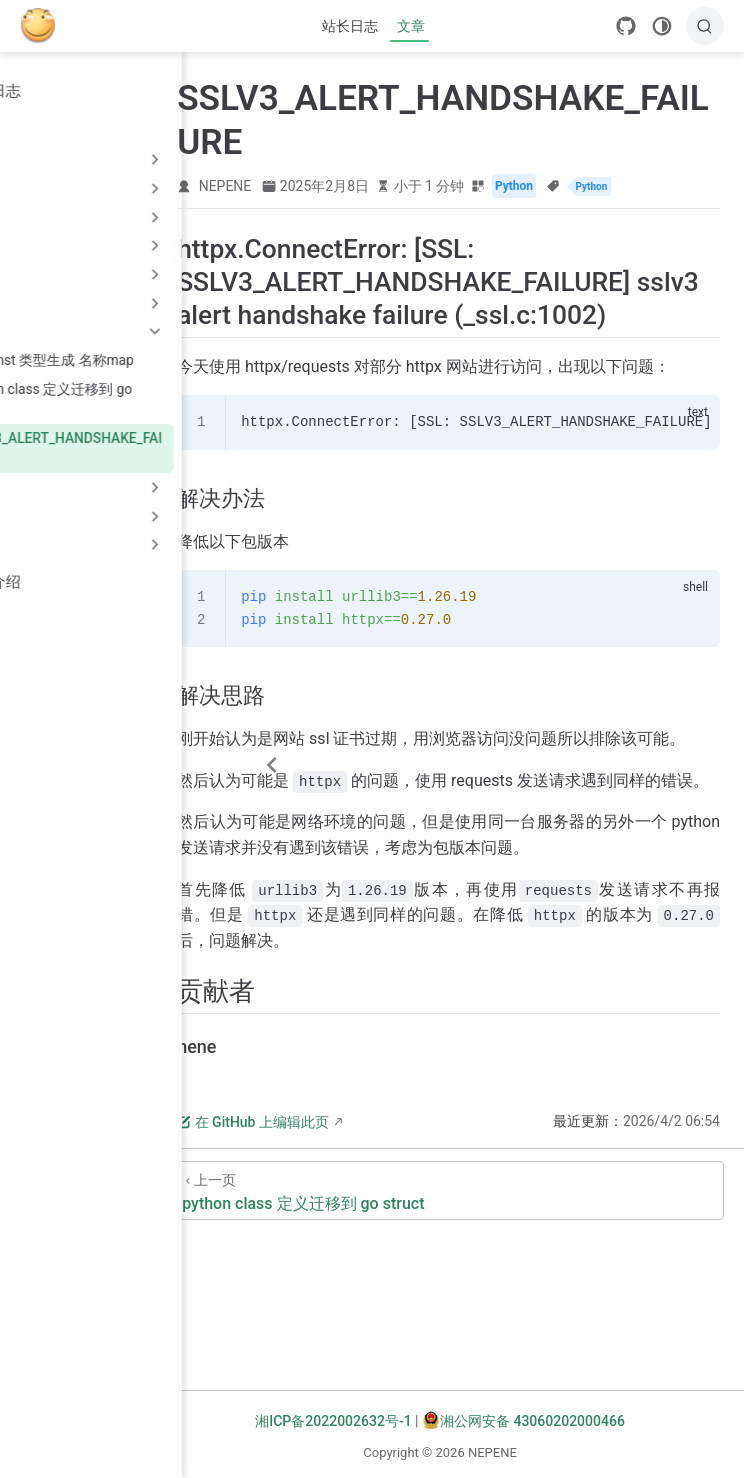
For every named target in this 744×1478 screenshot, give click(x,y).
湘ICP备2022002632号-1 (393, 1421)
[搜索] (705, 26)
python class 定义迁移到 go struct (122, 399)
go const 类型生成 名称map (122, 360)
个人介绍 (55, 582)
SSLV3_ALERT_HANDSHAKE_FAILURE (137, 448)
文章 (411, 26)
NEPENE (360, 186)
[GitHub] (626, 26)
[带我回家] (44, 26)
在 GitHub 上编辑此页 (388, 1280)
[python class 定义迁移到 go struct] (516, 1348)
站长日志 (350, 26)
